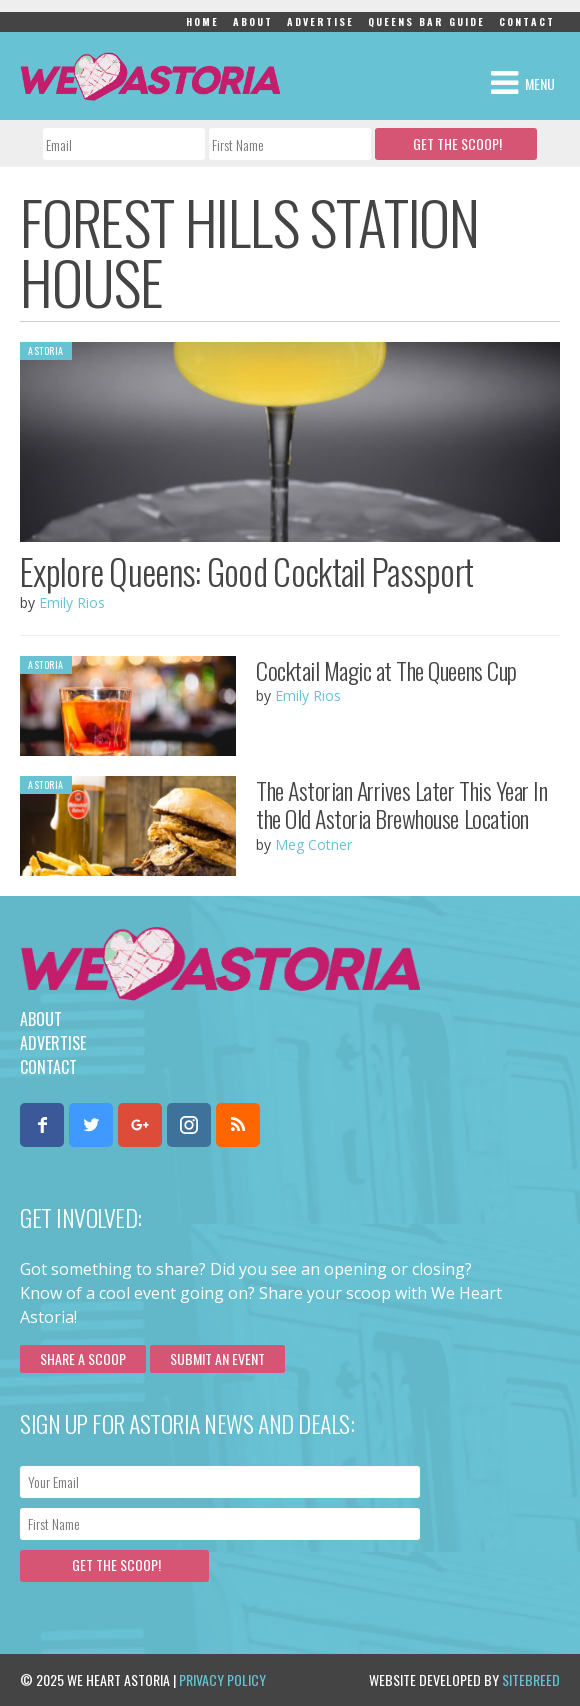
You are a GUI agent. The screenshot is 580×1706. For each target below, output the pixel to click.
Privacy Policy (222, 1679)
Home (202, 21)
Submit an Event (217, 1358)
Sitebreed (531, 1679)
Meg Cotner (313, 844)
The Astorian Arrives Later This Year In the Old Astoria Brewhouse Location (401, 804)
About (253, 21)
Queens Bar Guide (426, 21)
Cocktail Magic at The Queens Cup (386, 670)
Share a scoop (83, 1358)
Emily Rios (72, 602)
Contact (527, 21)
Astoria (46, 350)
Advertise (320, 21)
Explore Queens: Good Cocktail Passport (246, 571)
